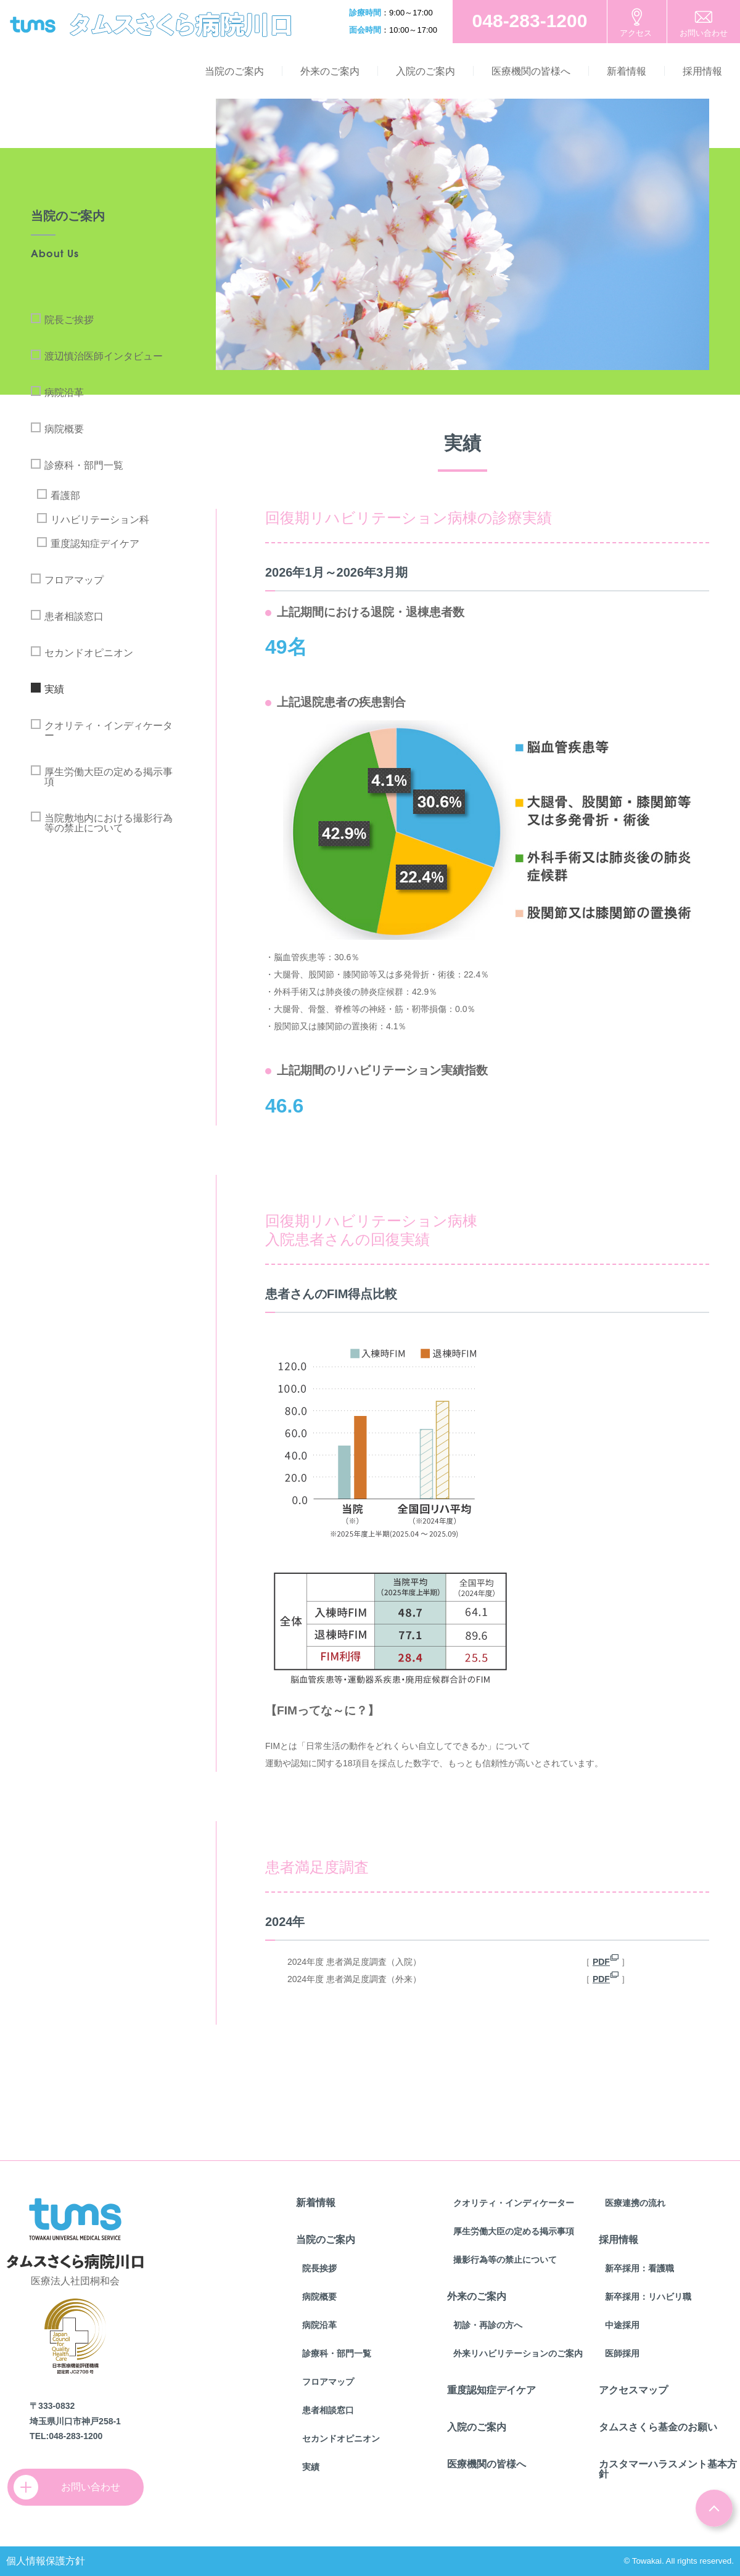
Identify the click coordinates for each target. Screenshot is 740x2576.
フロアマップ (74, 580)
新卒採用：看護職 (639, 2268)
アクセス (636, 33)
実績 (54, 689)
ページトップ (714, 2508)
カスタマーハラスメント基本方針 (668, 2469)
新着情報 (626, 71)
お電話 (530, 21)
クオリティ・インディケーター (108, 730)
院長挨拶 (319, 2268)
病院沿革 (64, 392)
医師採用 (622, 2353)
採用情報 (702, 71)
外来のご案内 (330, 71)
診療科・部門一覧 (83, 465)
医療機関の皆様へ (530, 71)
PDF (601, 1962)
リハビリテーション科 (100, 519)
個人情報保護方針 (45, 2561)
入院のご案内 (425, 71)
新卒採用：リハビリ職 (648, 2297)
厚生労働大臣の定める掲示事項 (108, 777)
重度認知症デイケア (95, 543)
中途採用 (622, 2325)
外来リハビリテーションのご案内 (518, 2353)
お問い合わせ (704, 33)
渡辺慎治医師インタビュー (103, 356)
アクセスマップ (633, 2390)
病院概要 (64, 429)
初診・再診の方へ (487, 2325)
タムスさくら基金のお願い (658, 2427)
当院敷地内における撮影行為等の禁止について (108, 823)
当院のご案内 (234, 71)
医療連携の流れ (635, 2203)
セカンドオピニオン (88, 653)
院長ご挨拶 (69, 320)
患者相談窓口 (74, 616)
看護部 (65, 495)
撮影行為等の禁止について (505, 2260)
